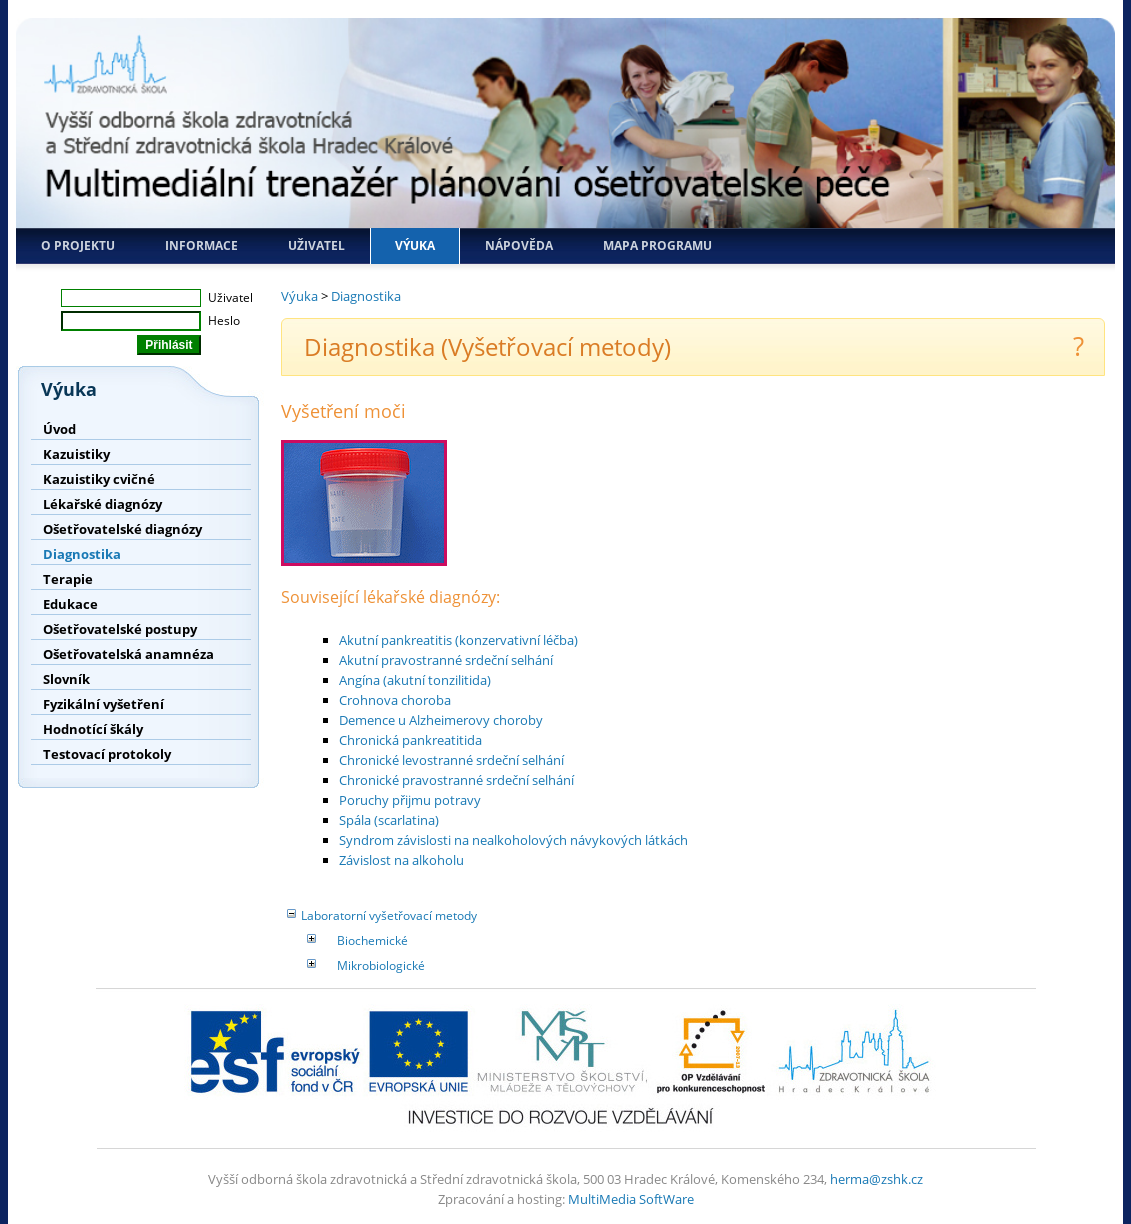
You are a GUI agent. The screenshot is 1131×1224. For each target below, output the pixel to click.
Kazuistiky (76, 454)
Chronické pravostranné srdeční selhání (456, 780)
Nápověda (519, 245)
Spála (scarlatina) (389, 820)
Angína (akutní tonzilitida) (415, 680)
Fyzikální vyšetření (103, 704)
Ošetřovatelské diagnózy (122, 529)
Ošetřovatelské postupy (120, 629)
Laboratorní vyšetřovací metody (389, 915)
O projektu (78, 245)
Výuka (415, 245)
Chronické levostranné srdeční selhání (451, 760)
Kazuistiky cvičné (99, 479)
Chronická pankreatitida (410, 740)
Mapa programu (657, 245)
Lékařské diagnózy (102, 504)
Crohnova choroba (395, 700)
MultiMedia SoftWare (631, 1199)
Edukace (70, 604)
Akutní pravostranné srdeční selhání (446, 660)
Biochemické (372, 940)
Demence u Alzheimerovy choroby (441, 720)
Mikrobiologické (381, 965)
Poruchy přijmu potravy (410, 800)
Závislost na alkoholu (401, 860)
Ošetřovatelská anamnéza (128, 654)
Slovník (66, 679)
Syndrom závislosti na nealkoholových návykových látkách (513, 840)
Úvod (59, 429)
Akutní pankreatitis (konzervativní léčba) (458, 640)
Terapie (68, 579)
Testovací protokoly (107, 754)
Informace (201, 245)
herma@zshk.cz (876, 1179)
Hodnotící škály (93, 729)
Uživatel (316, 245)
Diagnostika (82, 554)
